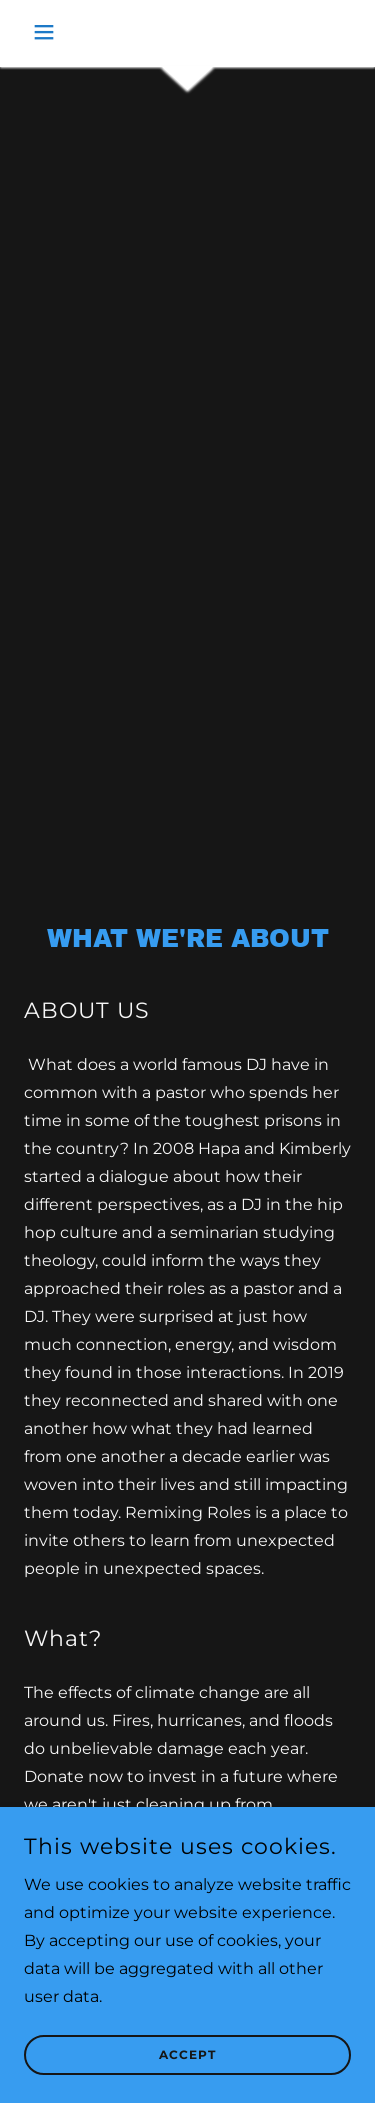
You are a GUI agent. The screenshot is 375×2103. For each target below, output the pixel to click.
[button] (49, 32)
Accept (187, 2055)
